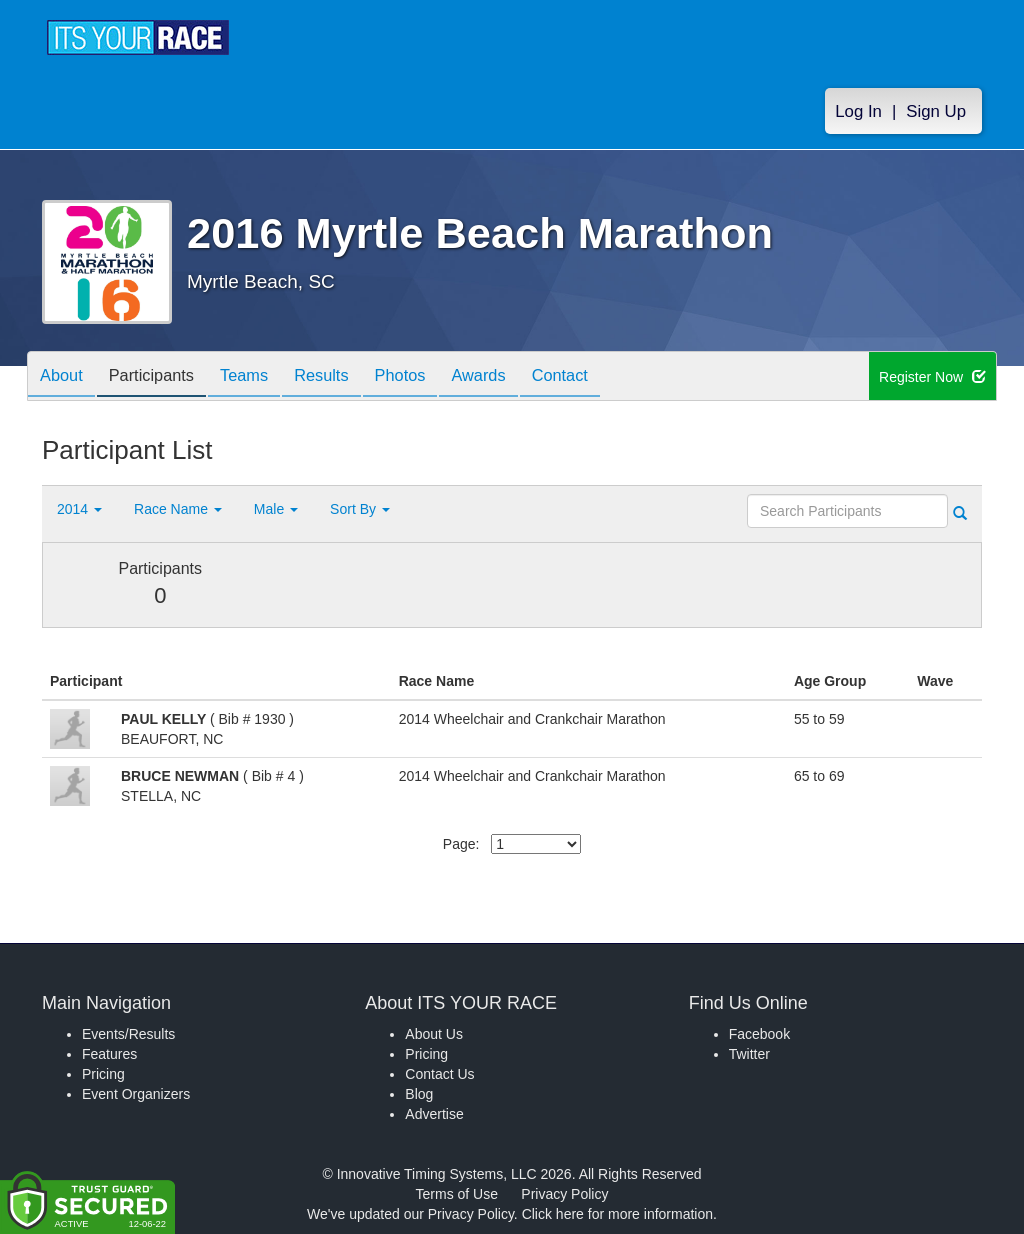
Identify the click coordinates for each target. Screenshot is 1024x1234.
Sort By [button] (360, 509)
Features (109, 1054)
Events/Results (128, 1034)
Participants (163, 377)
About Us (434, 1034)
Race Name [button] (178, 509)
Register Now (932, 377)
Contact (609, 377)
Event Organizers (136, 1094)
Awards (520, 377)
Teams (263, 377)
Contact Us (439, 1074)
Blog (419, 1094)
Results (348, 377)
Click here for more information (617, 1214)
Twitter (749, 1054)
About (65, 377)
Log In (858, 111)
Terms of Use (457, 1194)
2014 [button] (79, 509)
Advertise (434, 1114)
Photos (434, 377)
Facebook (759, 1034)
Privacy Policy (564, 1194)
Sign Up (936, 111)
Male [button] (276, 509)
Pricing (103, 1074)
